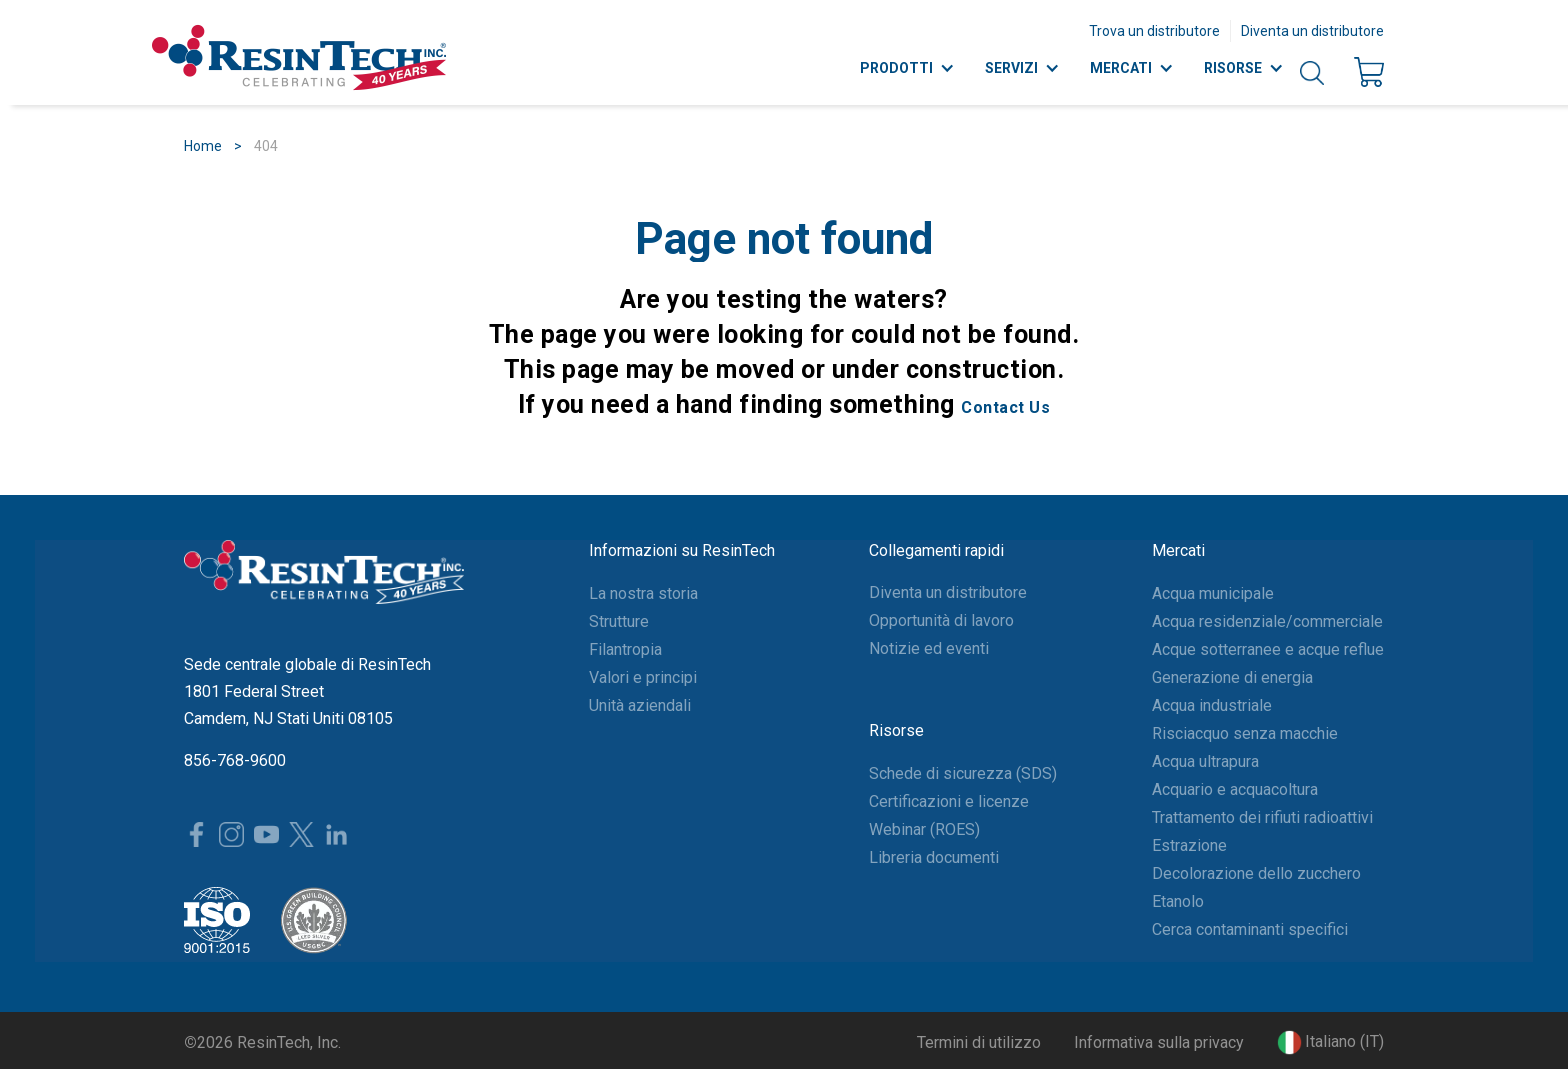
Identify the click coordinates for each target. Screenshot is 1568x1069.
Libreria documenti (934, 857)
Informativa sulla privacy (1159, 1042)
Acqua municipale (1213, 593)
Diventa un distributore (1312, 31)
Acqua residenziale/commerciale (1267, 621)
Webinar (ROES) (924, 829)
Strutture (619, 621)
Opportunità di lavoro (941, 620)
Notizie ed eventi (929, 648)
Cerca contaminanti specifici (1250, 929)
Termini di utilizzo (979, 1042)
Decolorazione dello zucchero (1256, 873)
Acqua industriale (1212, 705)
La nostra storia (643, 593)
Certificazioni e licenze (949, 801)
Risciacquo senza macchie (1245, 733)
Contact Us (1005, 407)
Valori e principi (643, 677)
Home (203, 146)
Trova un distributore (1154, 31)
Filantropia (625, 649)
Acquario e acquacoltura (1235, 789)
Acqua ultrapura (1205, 761)
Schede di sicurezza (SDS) (963, 773)
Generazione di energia (1232, 677)
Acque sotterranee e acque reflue (1268, 649)
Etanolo (1178, 901)
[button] (1330, 1042)
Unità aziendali (640, 705)
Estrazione (1189, 845)
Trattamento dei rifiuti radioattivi (1262, 817)
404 (266, 146)
